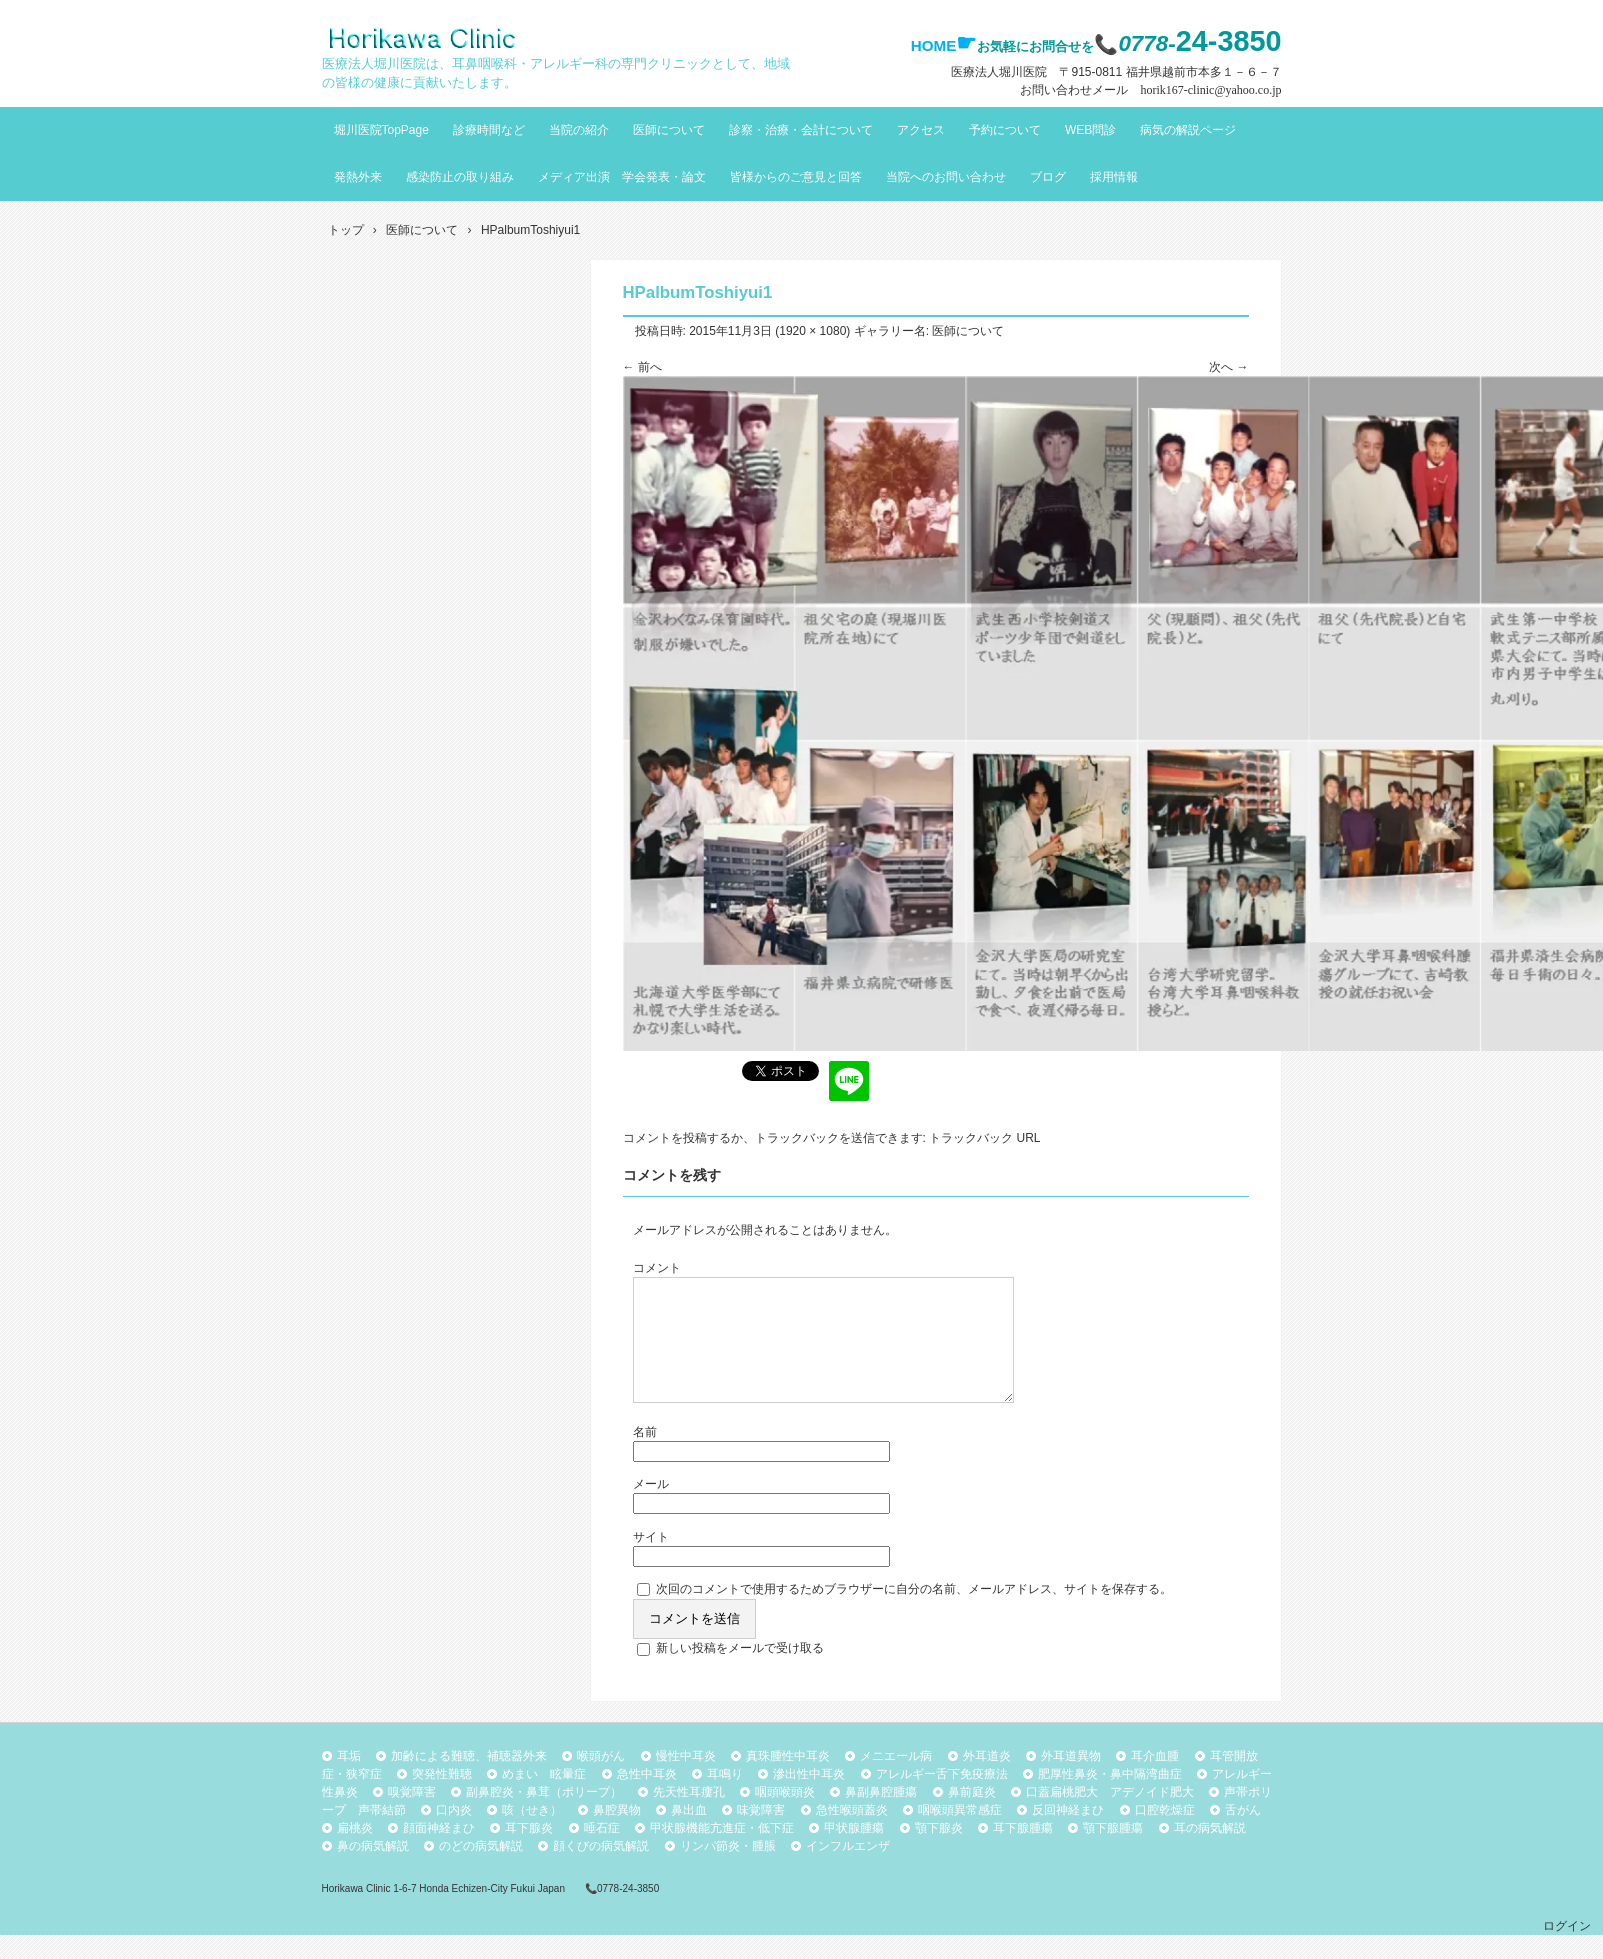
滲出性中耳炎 (809, 1798)
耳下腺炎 (529, 1852)
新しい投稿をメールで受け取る (740, 1672)
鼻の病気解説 (373, 1870)
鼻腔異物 (617, 1834)
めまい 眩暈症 (544, 1798)
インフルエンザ (848, 1870)
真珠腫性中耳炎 (788, 1780)
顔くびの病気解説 (601, 1870)
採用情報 (1114, 177)
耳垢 (349, 1780)
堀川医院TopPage (381, 130)
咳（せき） (532, 1834)
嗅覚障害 (412, 1816)
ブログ (1048, 177)
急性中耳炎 (647, 1798)
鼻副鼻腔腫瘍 (881, 1816)
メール (651, 1508)
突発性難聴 (442, 1798)
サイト (651, 1561)
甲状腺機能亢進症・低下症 (722, 1852)
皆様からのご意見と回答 (796, 177)
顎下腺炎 (939, 1852)
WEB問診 (1090, 130)
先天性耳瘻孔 (689, 1816)
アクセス (921, 130)
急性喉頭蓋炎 (852, 1834)
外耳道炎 (987, 1780)
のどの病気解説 (481, 1870)
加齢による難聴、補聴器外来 (469, 1780)
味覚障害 (761, 1834)
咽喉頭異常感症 (960, 1834)
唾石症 (602, 1852)
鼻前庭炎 (972, 1816)
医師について (669, 130)
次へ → (1228, 367)
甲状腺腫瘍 (854, 1852)
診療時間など (489, 130)
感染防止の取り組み (460, 177)
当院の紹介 (579, 130)
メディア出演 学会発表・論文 (622, 177)
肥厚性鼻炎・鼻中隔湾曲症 (1110, 1798)
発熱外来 (358, 177)
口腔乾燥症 (1165, 1834)
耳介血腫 (1155, 1780)
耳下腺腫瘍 (1023, 1852)
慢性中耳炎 (686, 1780)
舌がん (1243, 1834)
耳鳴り (725, 1798)
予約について (1005, 130)
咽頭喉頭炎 (785, 1816)
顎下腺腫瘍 (1113, 1852)
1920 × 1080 (812, 331)
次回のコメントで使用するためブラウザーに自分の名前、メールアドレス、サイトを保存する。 (914, 1613)
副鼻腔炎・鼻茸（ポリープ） (544, 1816)
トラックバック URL (984, 1138)
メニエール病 (896, 1780)
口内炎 (454, 1834)
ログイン (1567, 1950)
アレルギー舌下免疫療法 (942, 1798)
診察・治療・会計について (801, 130)
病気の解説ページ (1188, 130)
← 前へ (642, 367)
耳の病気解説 (1210, 1852)
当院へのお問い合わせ (946, 177)
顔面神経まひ (439, 1852)
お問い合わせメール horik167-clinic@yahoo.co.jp (1150, 90)
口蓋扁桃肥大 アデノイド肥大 (1110, 1816)
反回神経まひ (1068, 1834)
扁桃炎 (355, 1852)
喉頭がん (601, 1780)
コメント (657, 1268)
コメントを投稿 (665, 1138)
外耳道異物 (1071, 1780)
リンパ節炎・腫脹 (728, 1870)
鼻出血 (689, 1834)
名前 (645, 1456)
